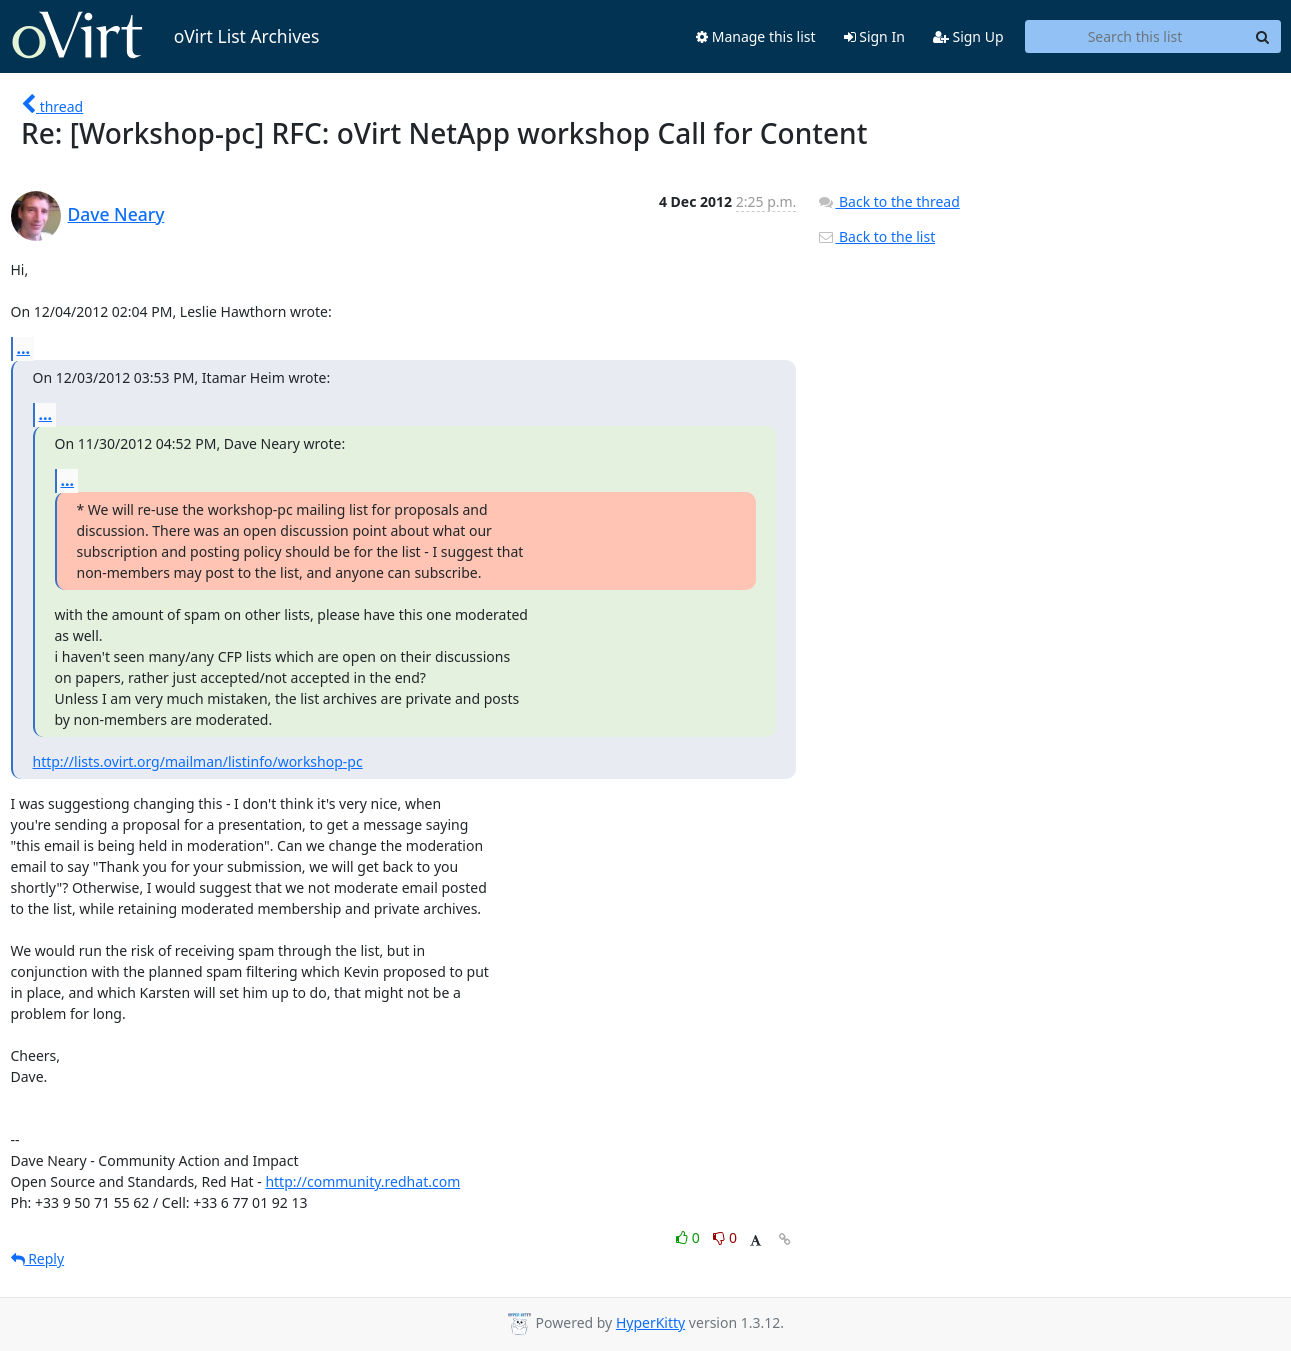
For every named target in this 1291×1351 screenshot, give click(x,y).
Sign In (874, 36)
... (24, 348)
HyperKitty (650, 1322)
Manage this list (756, 36)
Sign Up (968, 36)
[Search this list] (1135, 37)
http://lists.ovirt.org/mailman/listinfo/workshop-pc (198, 761)
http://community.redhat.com (362, 1181)
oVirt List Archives (165, 36)
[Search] (1263, 37)
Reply (38, 1258)
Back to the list (876, 236)
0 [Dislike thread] (725, 1237)
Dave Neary (116, 214)
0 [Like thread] (689, 1237)
